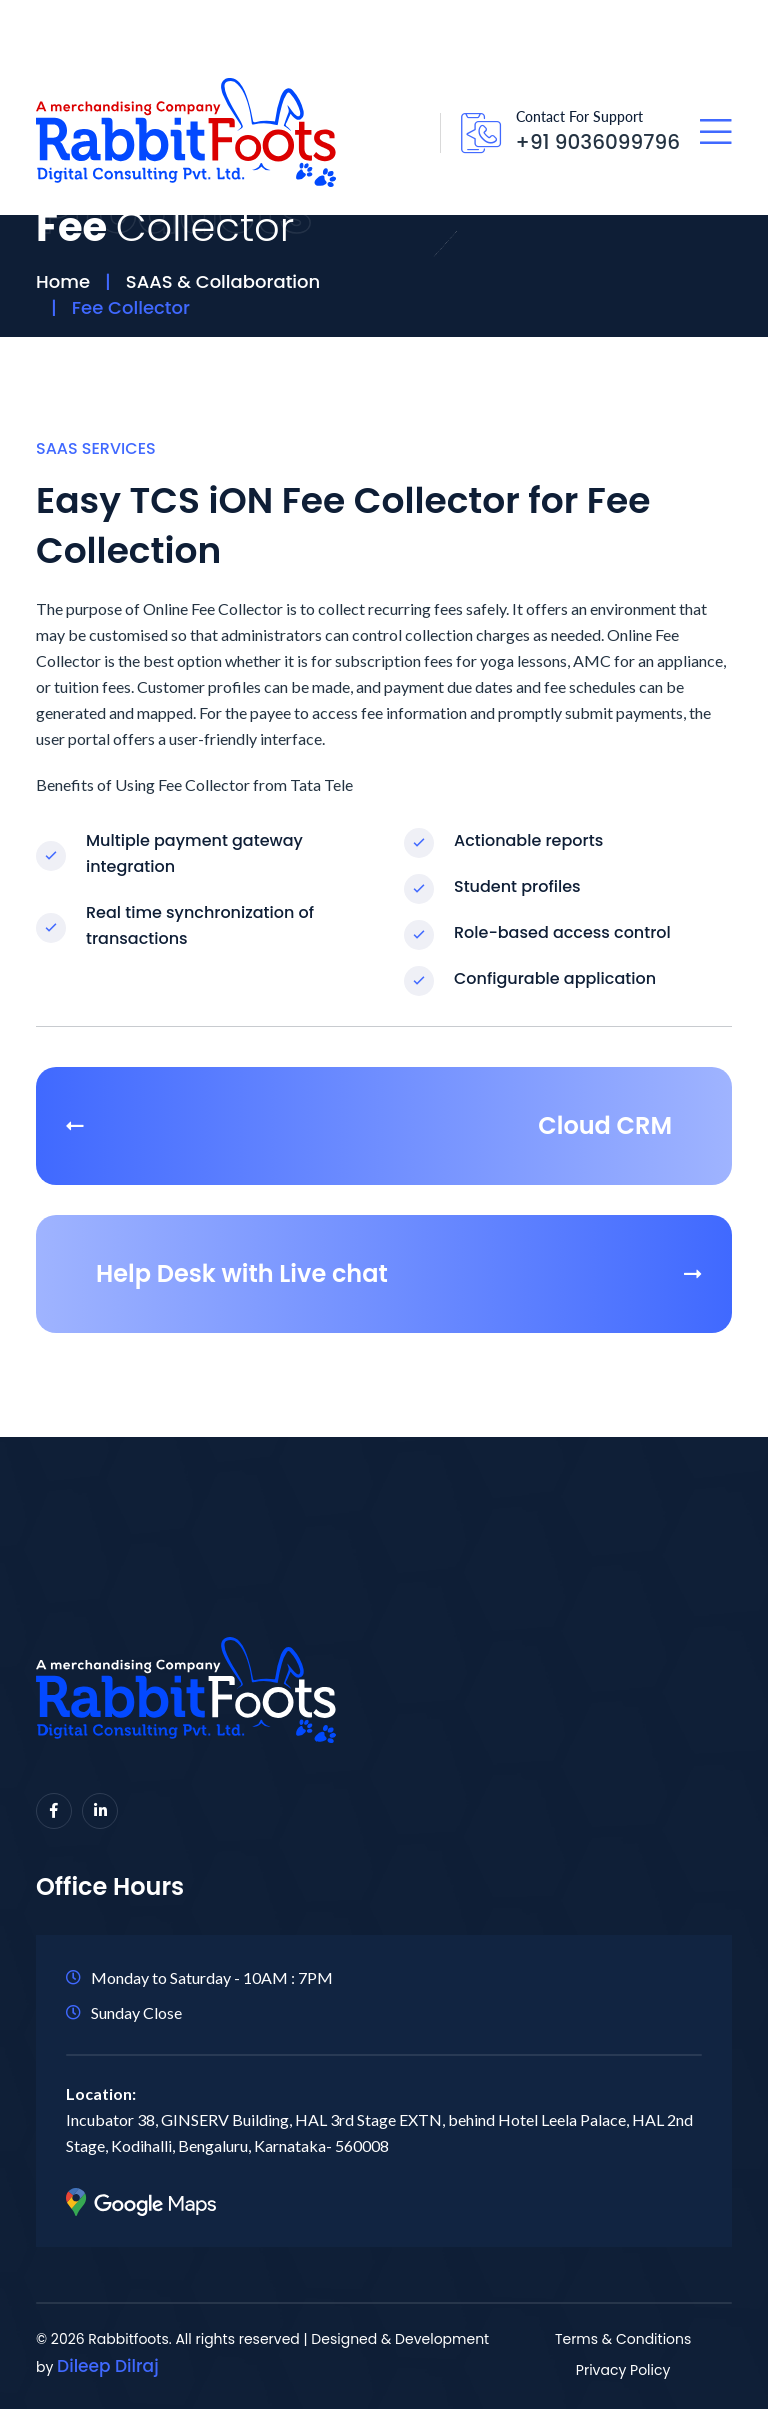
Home (63, 281)
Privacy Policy (623, 2370)
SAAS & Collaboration (223, 281)
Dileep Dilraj (108, 2366)
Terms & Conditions (623, 2339)
